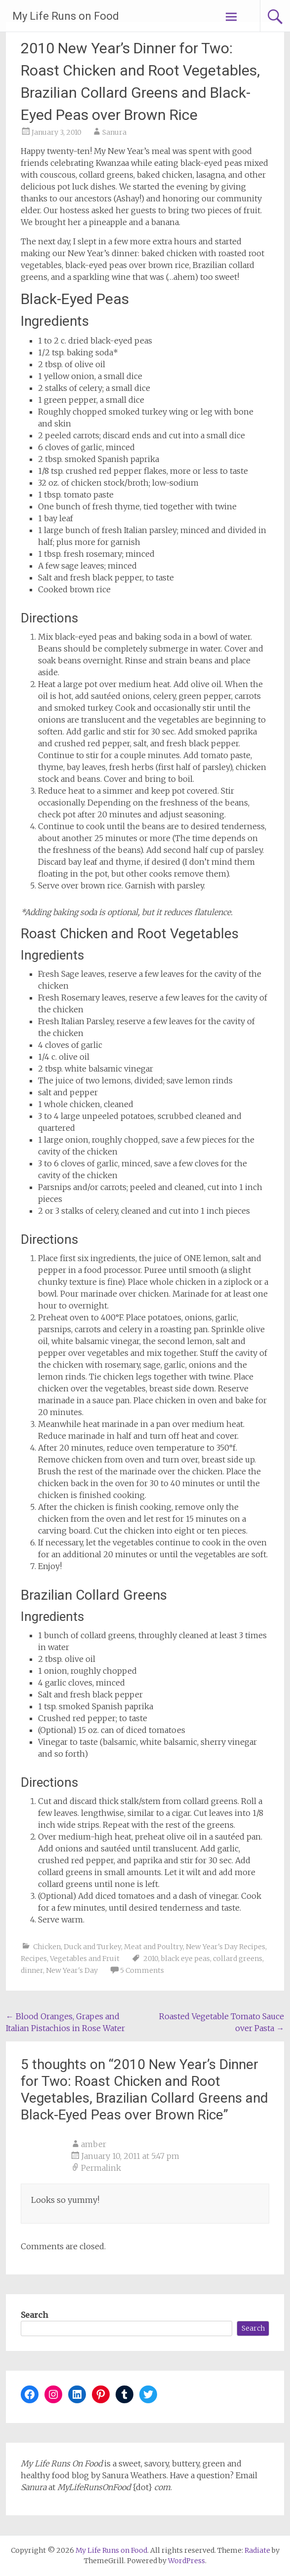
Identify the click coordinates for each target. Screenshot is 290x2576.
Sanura (114, 132)
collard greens (237, 1958)
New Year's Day (72, 1970)
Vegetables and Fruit (85, 1958)
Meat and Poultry (153, 1946)
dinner (32, 1970)
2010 (150, 1958)
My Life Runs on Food (65, 16)
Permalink (101, 2168)
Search (34, 2315)
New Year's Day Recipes (225, 1946)
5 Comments (142, 1970)
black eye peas (185, 1958)
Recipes (34, 1958)
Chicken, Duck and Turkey (77, 1946)
